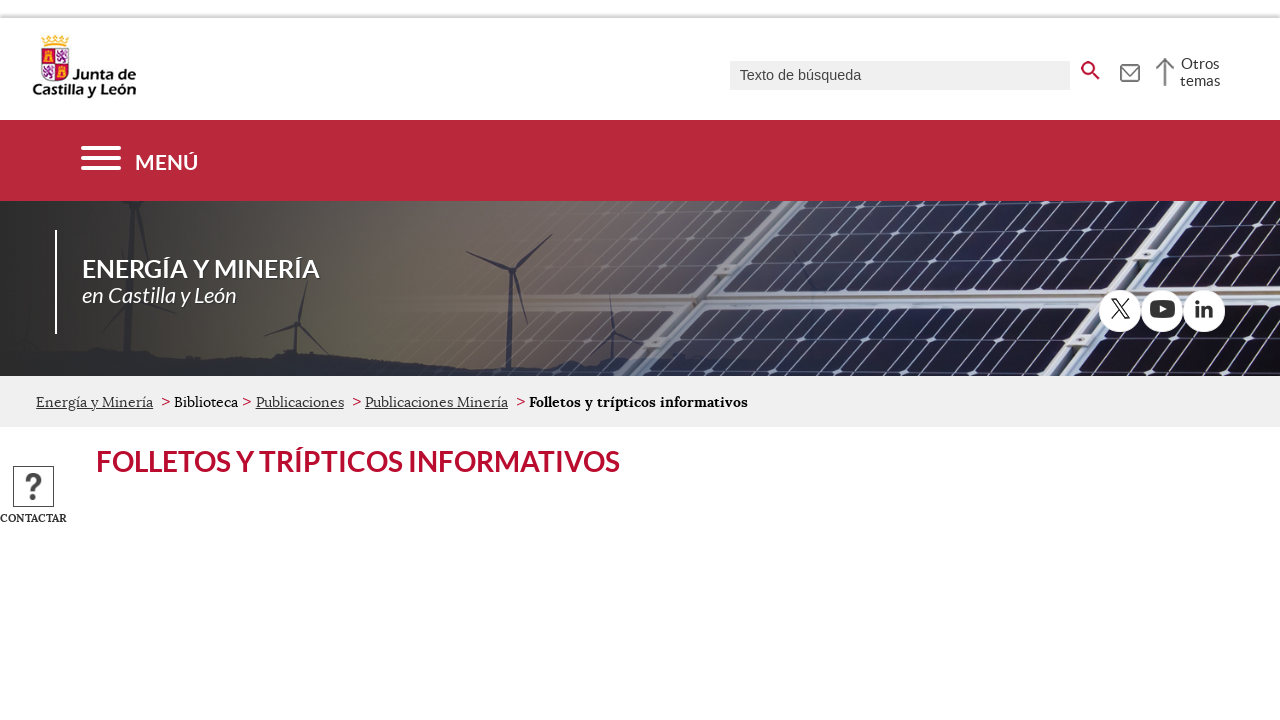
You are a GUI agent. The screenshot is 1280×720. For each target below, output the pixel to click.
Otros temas (1200, 72)
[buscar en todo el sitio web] (1090, 67)
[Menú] (139, 160)
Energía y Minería (94, 402)
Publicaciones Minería (436, 402)
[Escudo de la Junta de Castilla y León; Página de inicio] (84, 94)
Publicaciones (300, 402)
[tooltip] (1129, 70)
